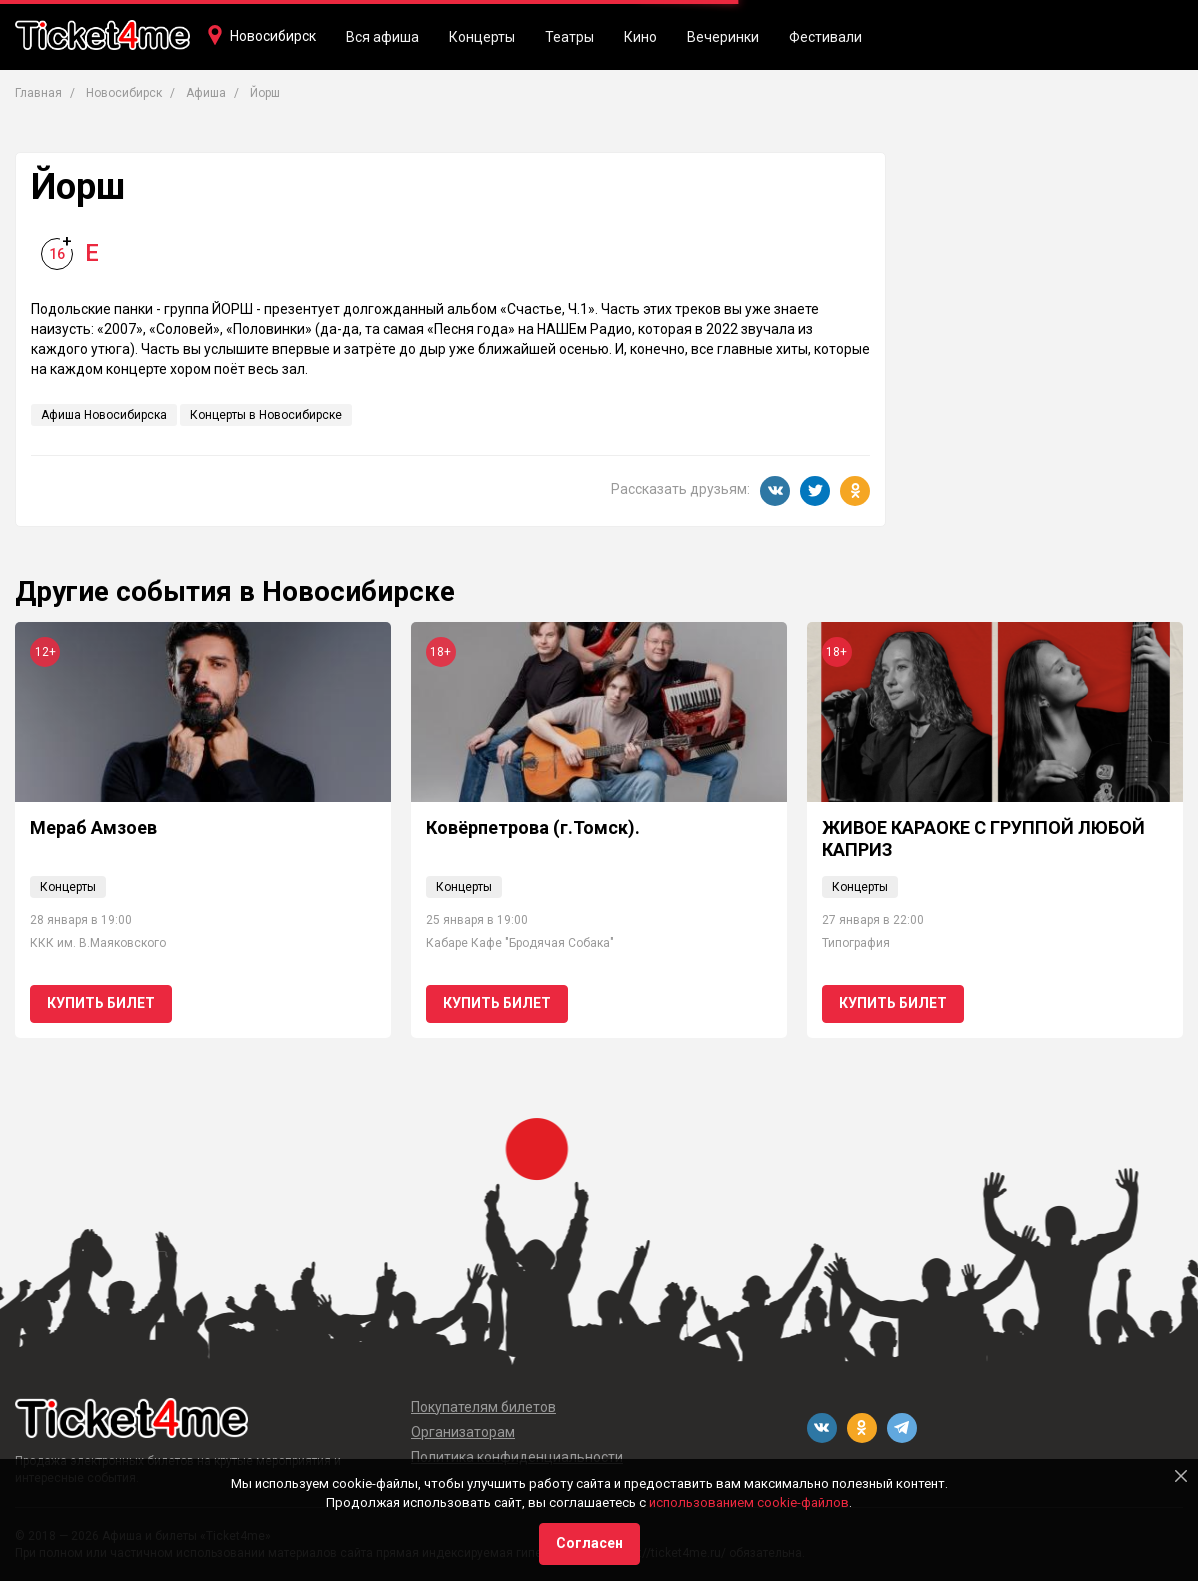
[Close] (1181, 1476)
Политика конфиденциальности (517, 1457)
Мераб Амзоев (93, 827)
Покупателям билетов (483, 1407)
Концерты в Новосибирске (266, 415)
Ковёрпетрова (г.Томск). (533, 827)
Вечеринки (723, 37)
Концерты (482, 37)
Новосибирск (273, 36)
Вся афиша (382, 37)
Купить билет (101, 1003)
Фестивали (825, 37)
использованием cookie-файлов (749, 1502)
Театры (569, 37)
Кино (640, 37)
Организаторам (463, 1432)
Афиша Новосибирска (104, 415)
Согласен (589, 1543)
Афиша (206, 93)
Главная (38, 93)
